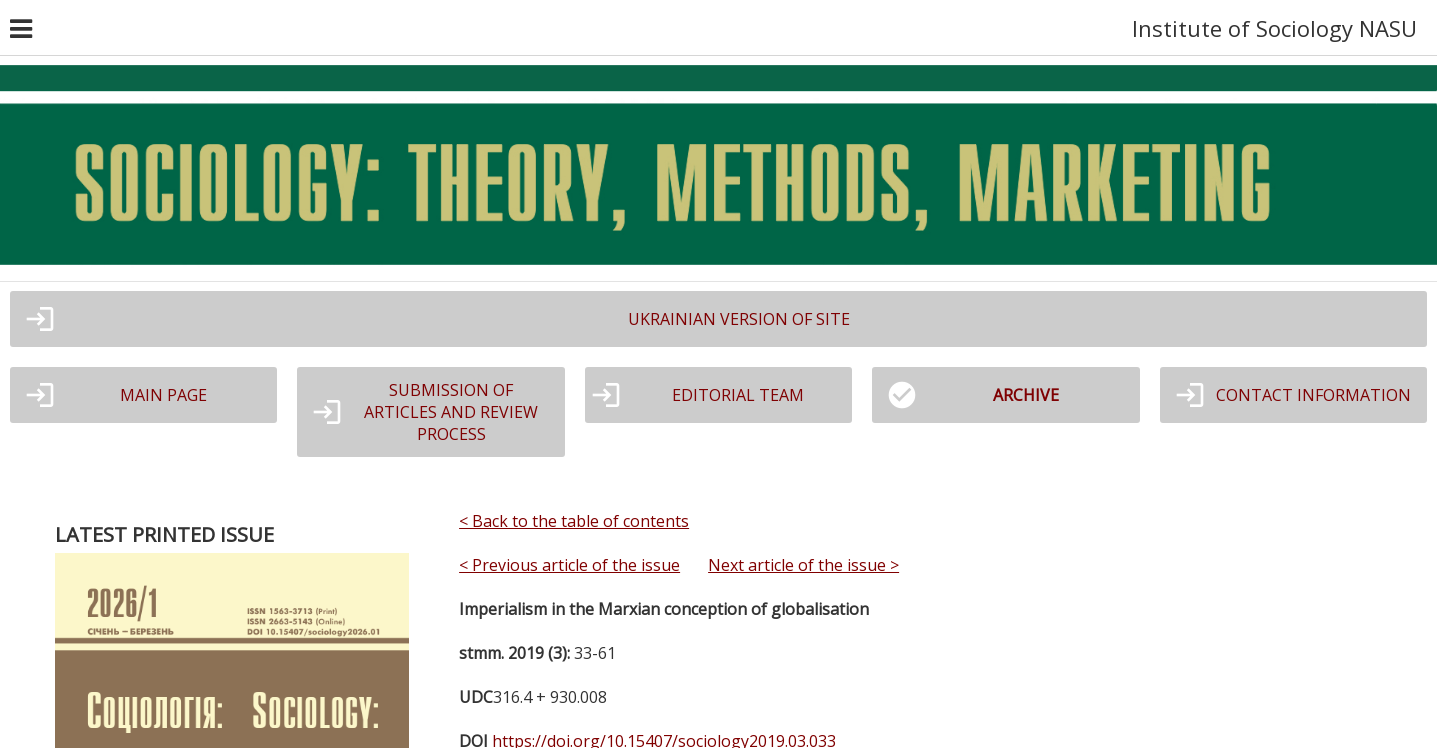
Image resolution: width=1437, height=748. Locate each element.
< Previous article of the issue (569, 565)
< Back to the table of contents (574, 521)
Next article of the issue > (803, 565)
